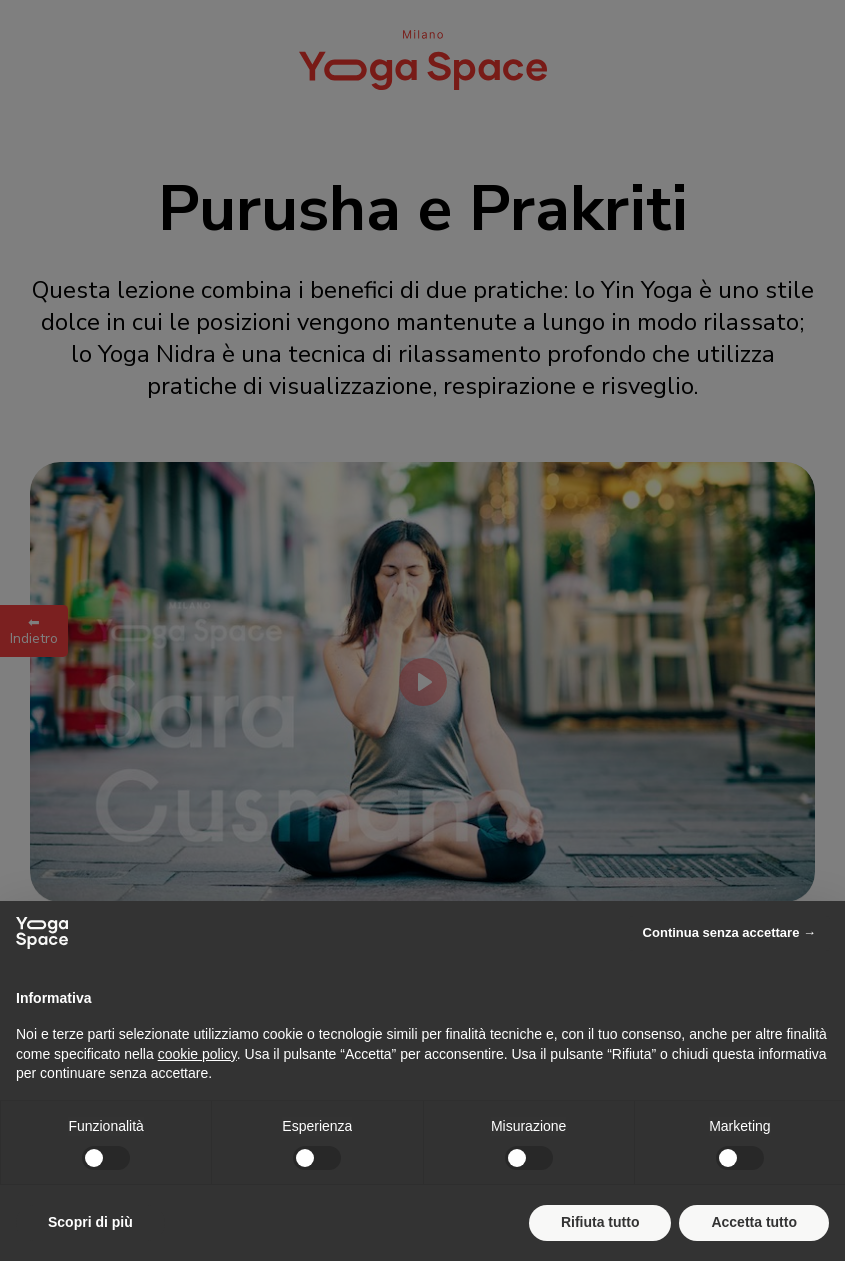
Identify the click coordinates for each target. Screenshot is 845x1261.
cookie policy (197, 1054)
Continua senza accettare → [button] (729, 932)
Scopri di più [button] (90, 1222)
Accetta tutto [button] (754, 1222)
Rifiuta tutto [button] (600, 1222)
